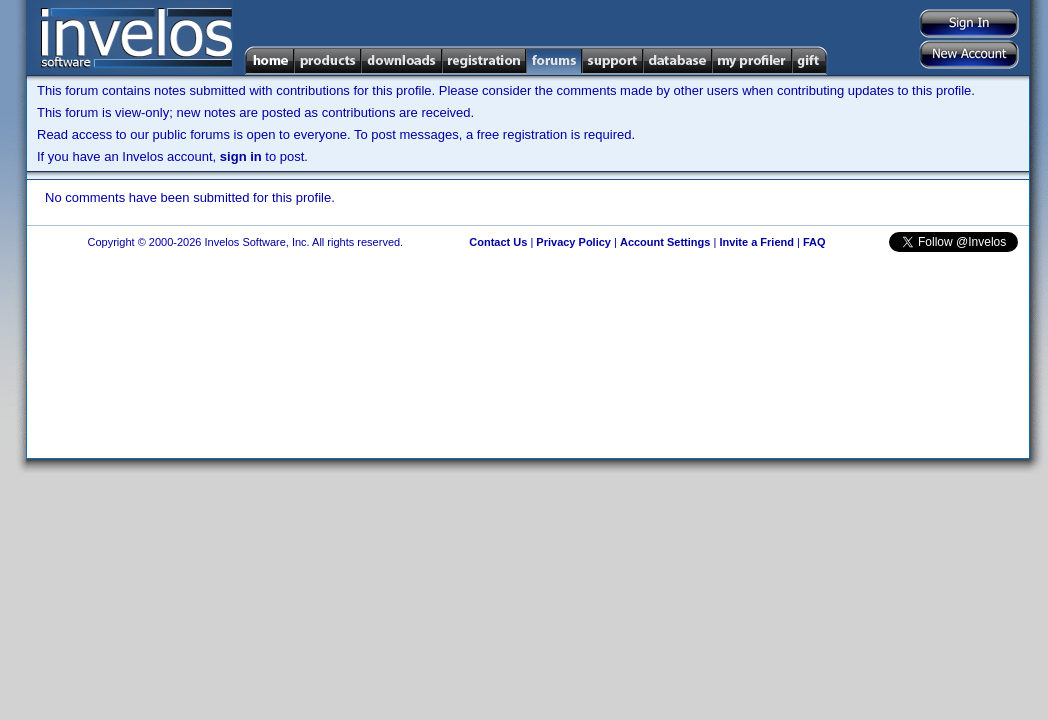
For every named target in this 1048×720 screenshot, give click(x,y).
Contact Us (498, 242)
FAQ (814, 242)
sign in (241, 156)
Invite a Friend (756, 242)
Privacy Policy (573, 242)
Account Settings (665, 242)
